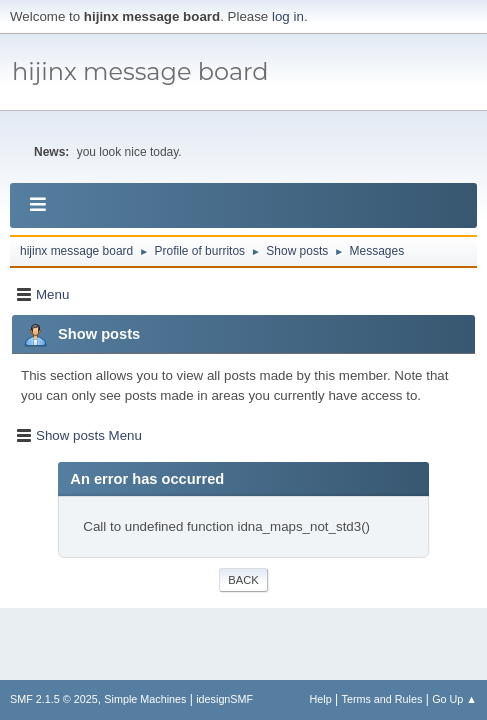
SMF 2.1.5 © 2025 (54, 699)
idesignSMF (224, 699)
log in (288, 16)
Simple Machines (145, 699)
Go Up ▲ (454, 699)
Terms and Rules (382, 699)
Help (321, 699)
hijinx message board (140, 71)
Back (243, 580)
